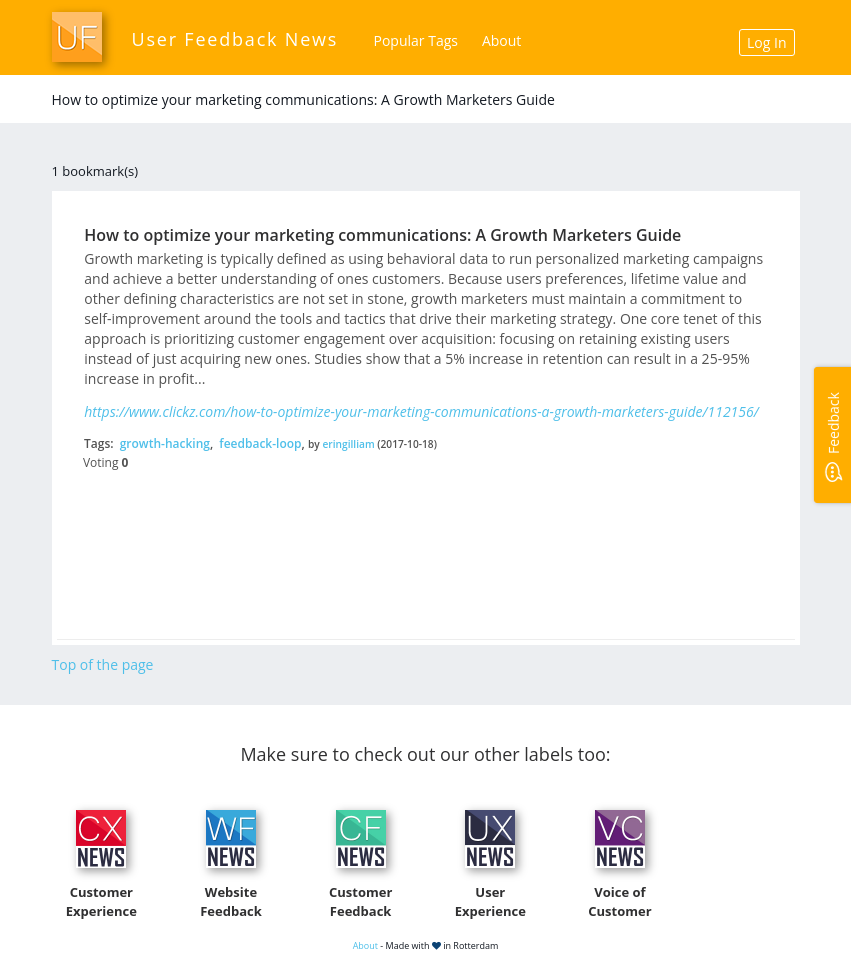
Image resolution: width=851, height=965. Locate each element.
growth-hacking (165, 443)
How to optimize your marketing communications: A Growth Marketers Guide (382, 235)
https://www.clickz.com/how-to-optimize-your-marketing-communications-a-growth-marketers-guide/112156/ (421, 411)
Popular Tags (416, 40)
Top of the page (103, 664)
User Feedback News (235, 39)
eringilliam (348, 444)
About (501, 40)
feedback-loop (260, 443)
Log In (766, 42)
